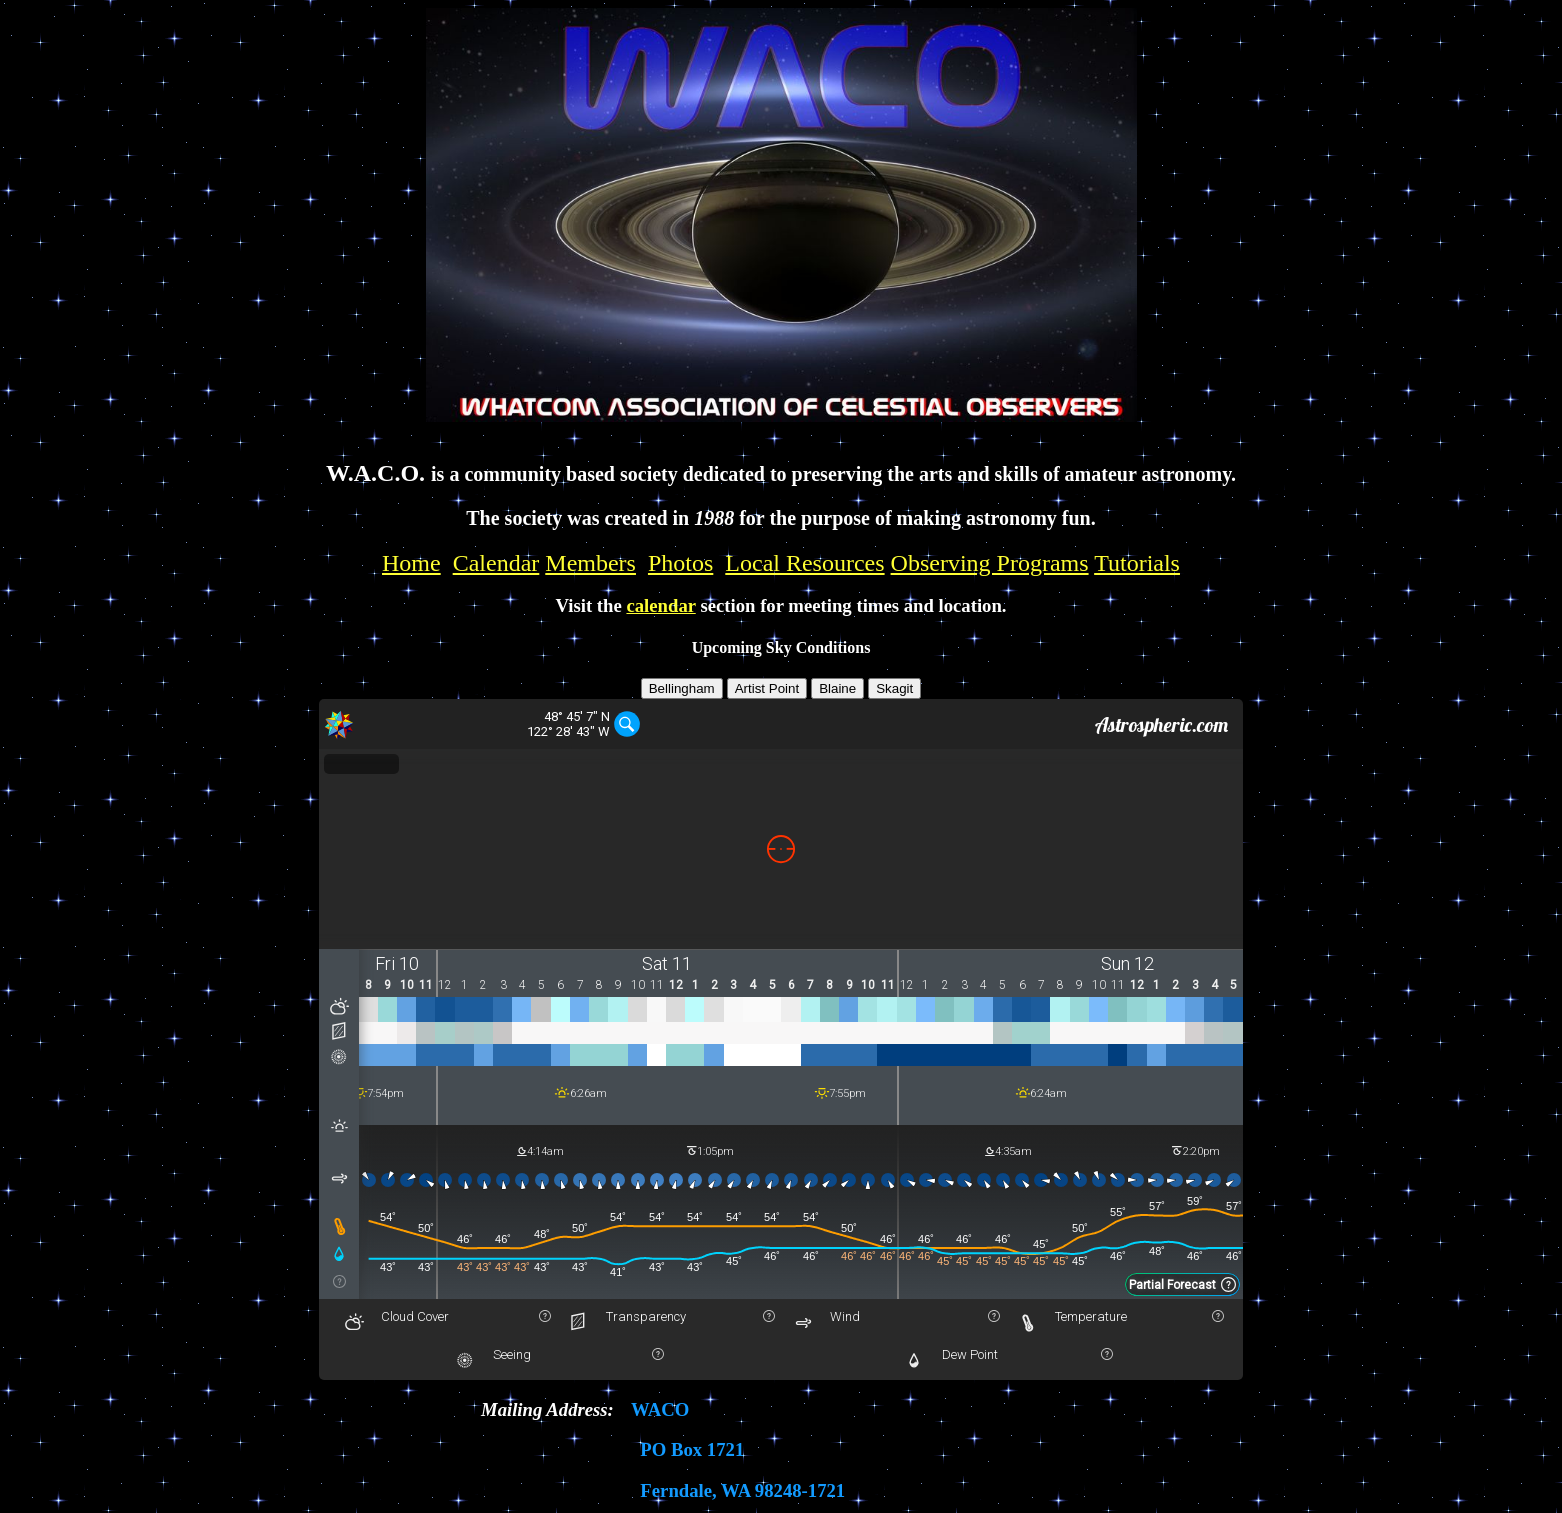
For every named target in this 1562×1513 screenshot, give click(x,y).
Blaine (837, 688)
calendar (660, 605)
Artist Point (767, 688)
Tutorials (1137, 563)
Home (411, 563)
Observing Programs (990, 563)
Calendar (496, 563)
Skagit (894, 688)
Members (590, 563)
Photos (680, 563)
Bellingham (682, 688)
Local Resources (804, 563)
